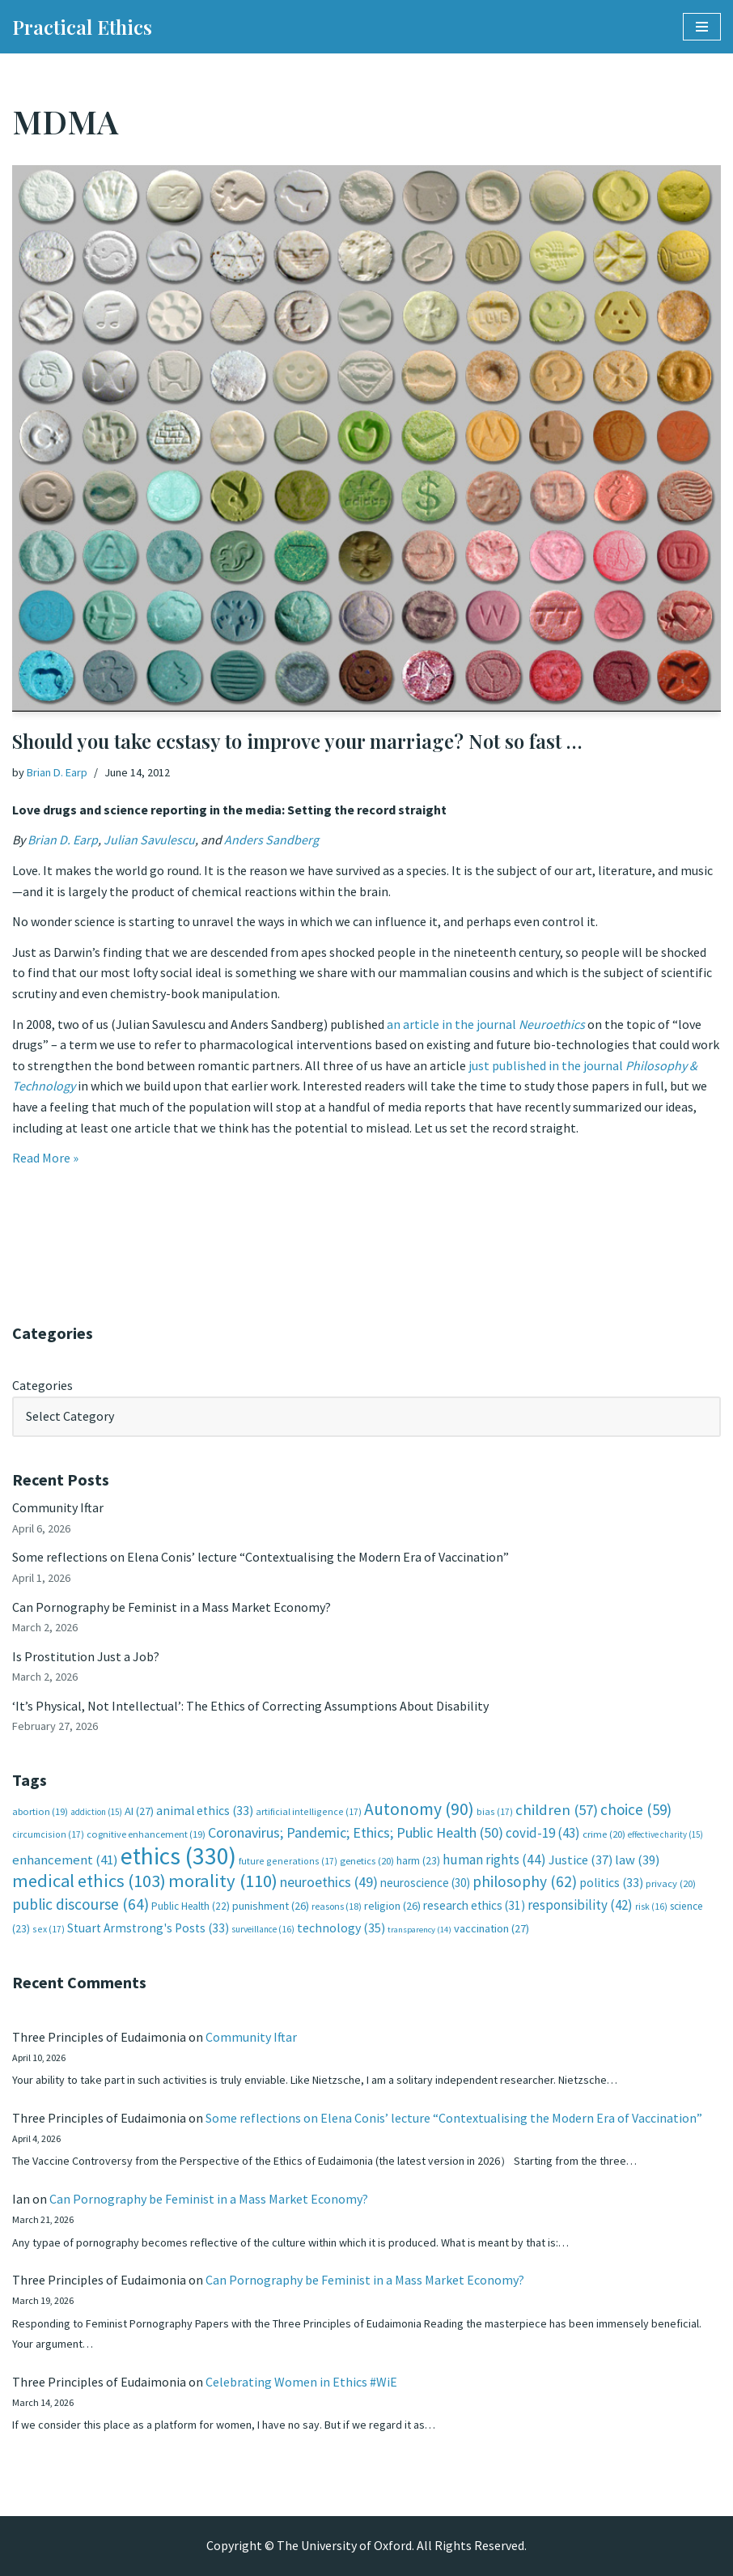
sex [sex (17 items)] (48, 1929)
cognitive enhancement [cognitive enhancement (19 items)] (146, 1834)
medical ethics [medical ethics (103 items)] (89, 1880)
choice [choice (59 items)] (636, 1809)
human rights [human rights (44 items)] (494, 1859)
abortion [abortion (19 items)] (40, 1811)
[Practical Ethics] (82, 26)
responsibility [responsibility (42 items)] (580, 1905)
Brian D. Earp (57, 772)
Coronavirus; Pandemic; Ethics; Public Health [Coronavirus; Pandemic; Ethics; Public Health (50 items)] (355, 1832)
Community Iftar (58, 1507)
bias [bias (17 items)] (495, 1811)
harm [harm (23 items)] (418, 1861)
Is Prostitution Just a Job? (85, 1656)
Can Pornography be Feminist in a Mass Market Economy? (171, 1607)
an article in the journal (486, 1024)
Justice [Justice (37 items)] (580, 1859)
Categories (42, 1385)
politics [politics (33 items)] (611, 1882)
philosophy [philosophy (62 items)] (524, 1881)
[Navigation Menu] (702, 26)
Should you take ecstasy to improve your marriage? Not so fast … (297, 741)
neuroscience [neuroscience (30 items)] (425, 1882)
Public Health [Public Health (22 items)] (190, 1906)
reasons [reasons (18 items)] (336, 1906)
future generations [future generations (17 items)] (288, 1861)
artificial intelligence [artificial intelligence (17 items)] (309, 1811)
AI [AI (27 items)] (139, 1811)
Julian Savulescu (149, 839)
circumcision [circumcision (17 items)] (48, 1834)
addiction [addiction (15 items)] (96, 1811)
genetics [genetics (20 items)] (367, 1861)
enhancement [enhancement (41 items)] (65, 1859)
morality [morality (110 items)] (223, 1880)
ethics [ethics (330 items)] (178, 1856)
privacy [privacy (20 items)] (671, 1883)
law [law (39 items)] (637, 1859)
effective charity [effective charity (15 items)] (665, 1834)
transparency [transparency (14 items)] (419, 1929)
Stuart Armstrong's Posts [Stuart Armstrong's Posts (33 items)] (148, 1928)
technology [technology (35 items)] (341, 1927)
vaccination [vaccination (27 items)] (491, 1928)
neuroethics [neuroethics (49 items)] (329, 1881)
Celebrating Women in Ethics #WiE (301, 2382)
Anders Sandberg (271, 839)
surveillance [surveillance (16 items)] (262, 1929)
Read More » (45, 1158)
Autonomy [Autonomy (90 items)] (419, 1809)
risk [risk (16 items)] (651, 1906)
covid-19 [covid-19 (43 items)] (543, 1833)
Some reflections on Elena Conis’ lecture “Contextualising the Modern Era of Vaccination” (260, 1557)
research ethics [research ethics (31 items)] (474, 1905)
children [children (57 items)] (556, 1809)
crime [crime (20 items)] (604, 1834)
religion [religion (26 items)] (392, 1905)
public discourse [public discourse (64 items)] (80, 1904)
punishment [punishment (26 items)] (270, 1905)
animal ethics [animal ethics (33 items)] (204, 1810)
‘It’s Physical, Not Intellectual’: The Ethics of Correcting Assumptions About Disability (250, 1706)
